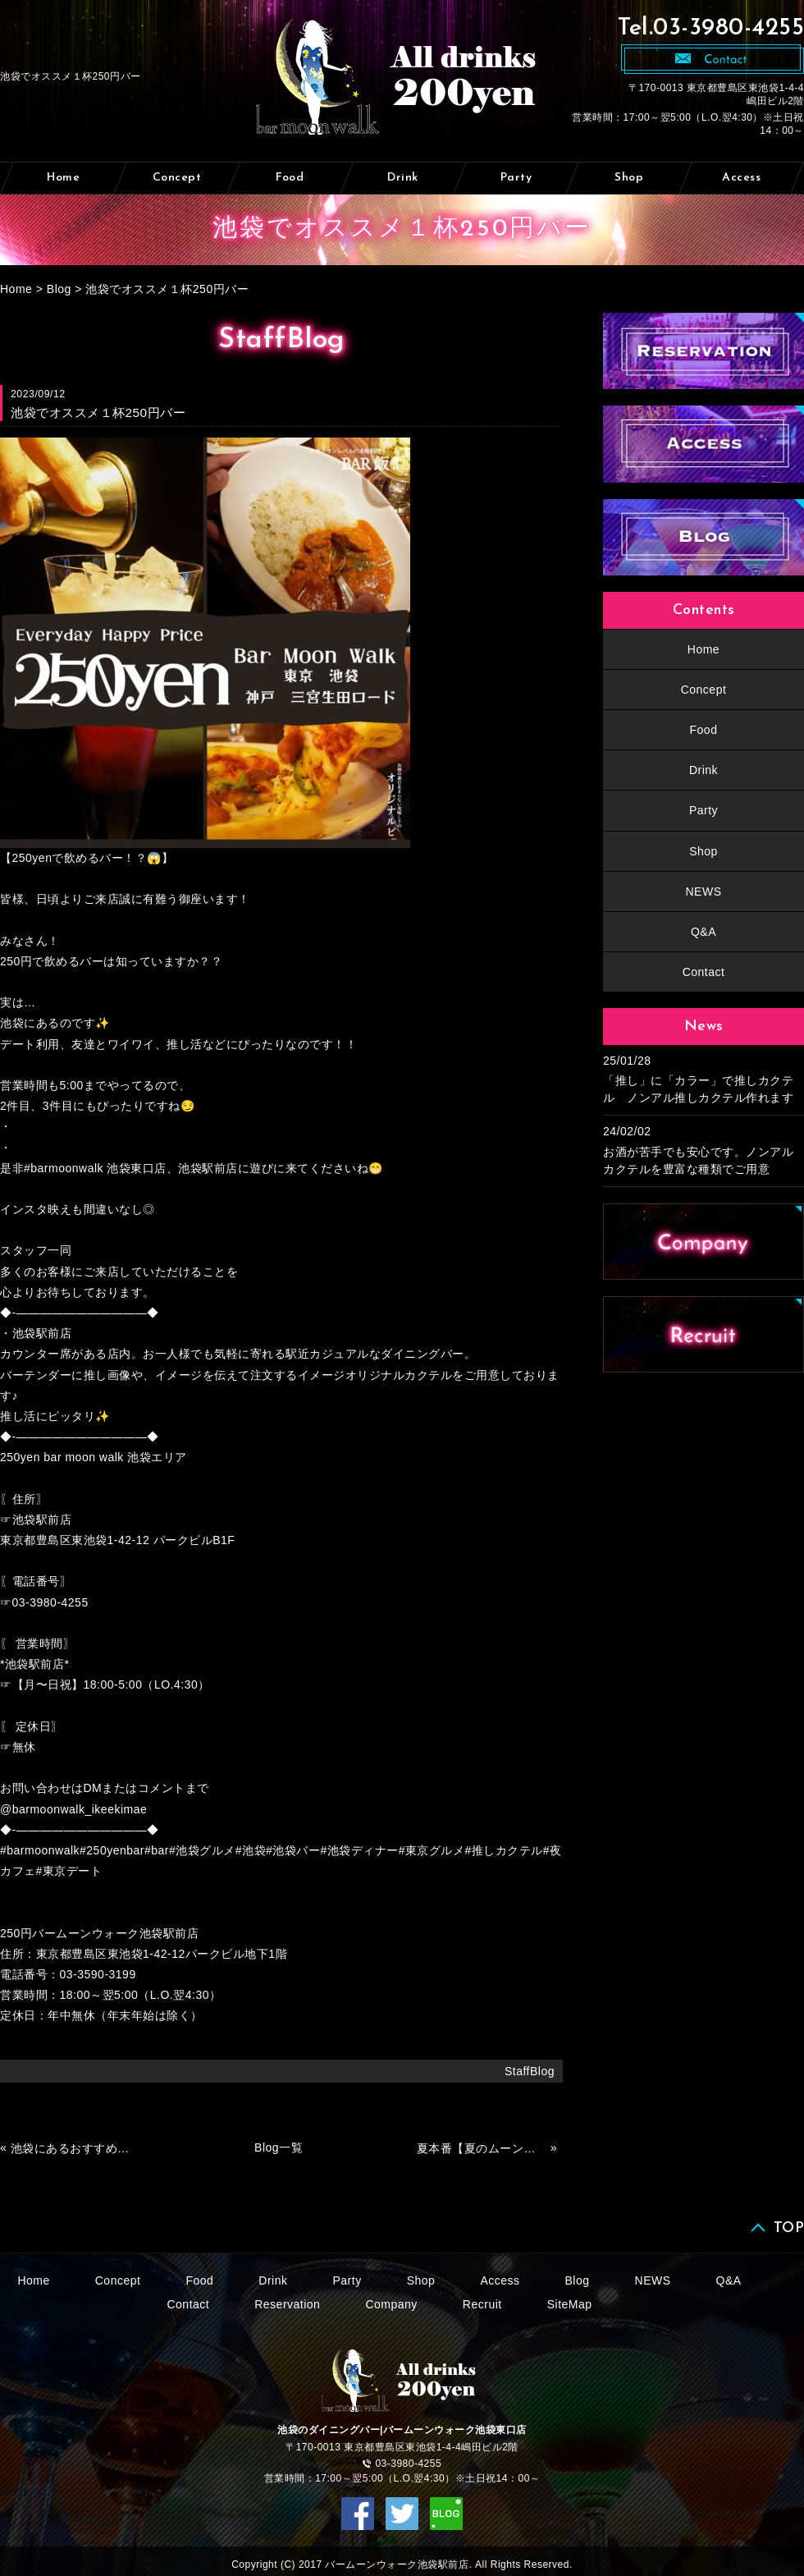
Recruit (482, 2304)
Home (63, 178)
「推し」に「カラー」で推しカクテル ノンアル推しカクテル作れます (698, 1089)
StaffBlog (530, 2071)
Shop (628, 178)
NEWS (704, 891)
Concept (177, 178)
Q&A (703, 931)
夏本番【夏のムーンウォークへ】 (481, 2148)
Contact (704, 972)
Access (741, 178)
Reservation (287, 2304)
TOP (789, 2228)
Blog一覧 (278, 2147)
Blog (59, 289)
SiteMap (569, 2304)
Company (391, 2304)
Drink (402, 178)
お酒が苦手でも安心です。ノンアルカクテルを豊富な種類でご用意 (698, 1160)
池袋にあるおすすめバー (75, 2148)
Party (516, 178)
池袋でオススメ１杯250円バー (167, 289)
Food (290, 178)
